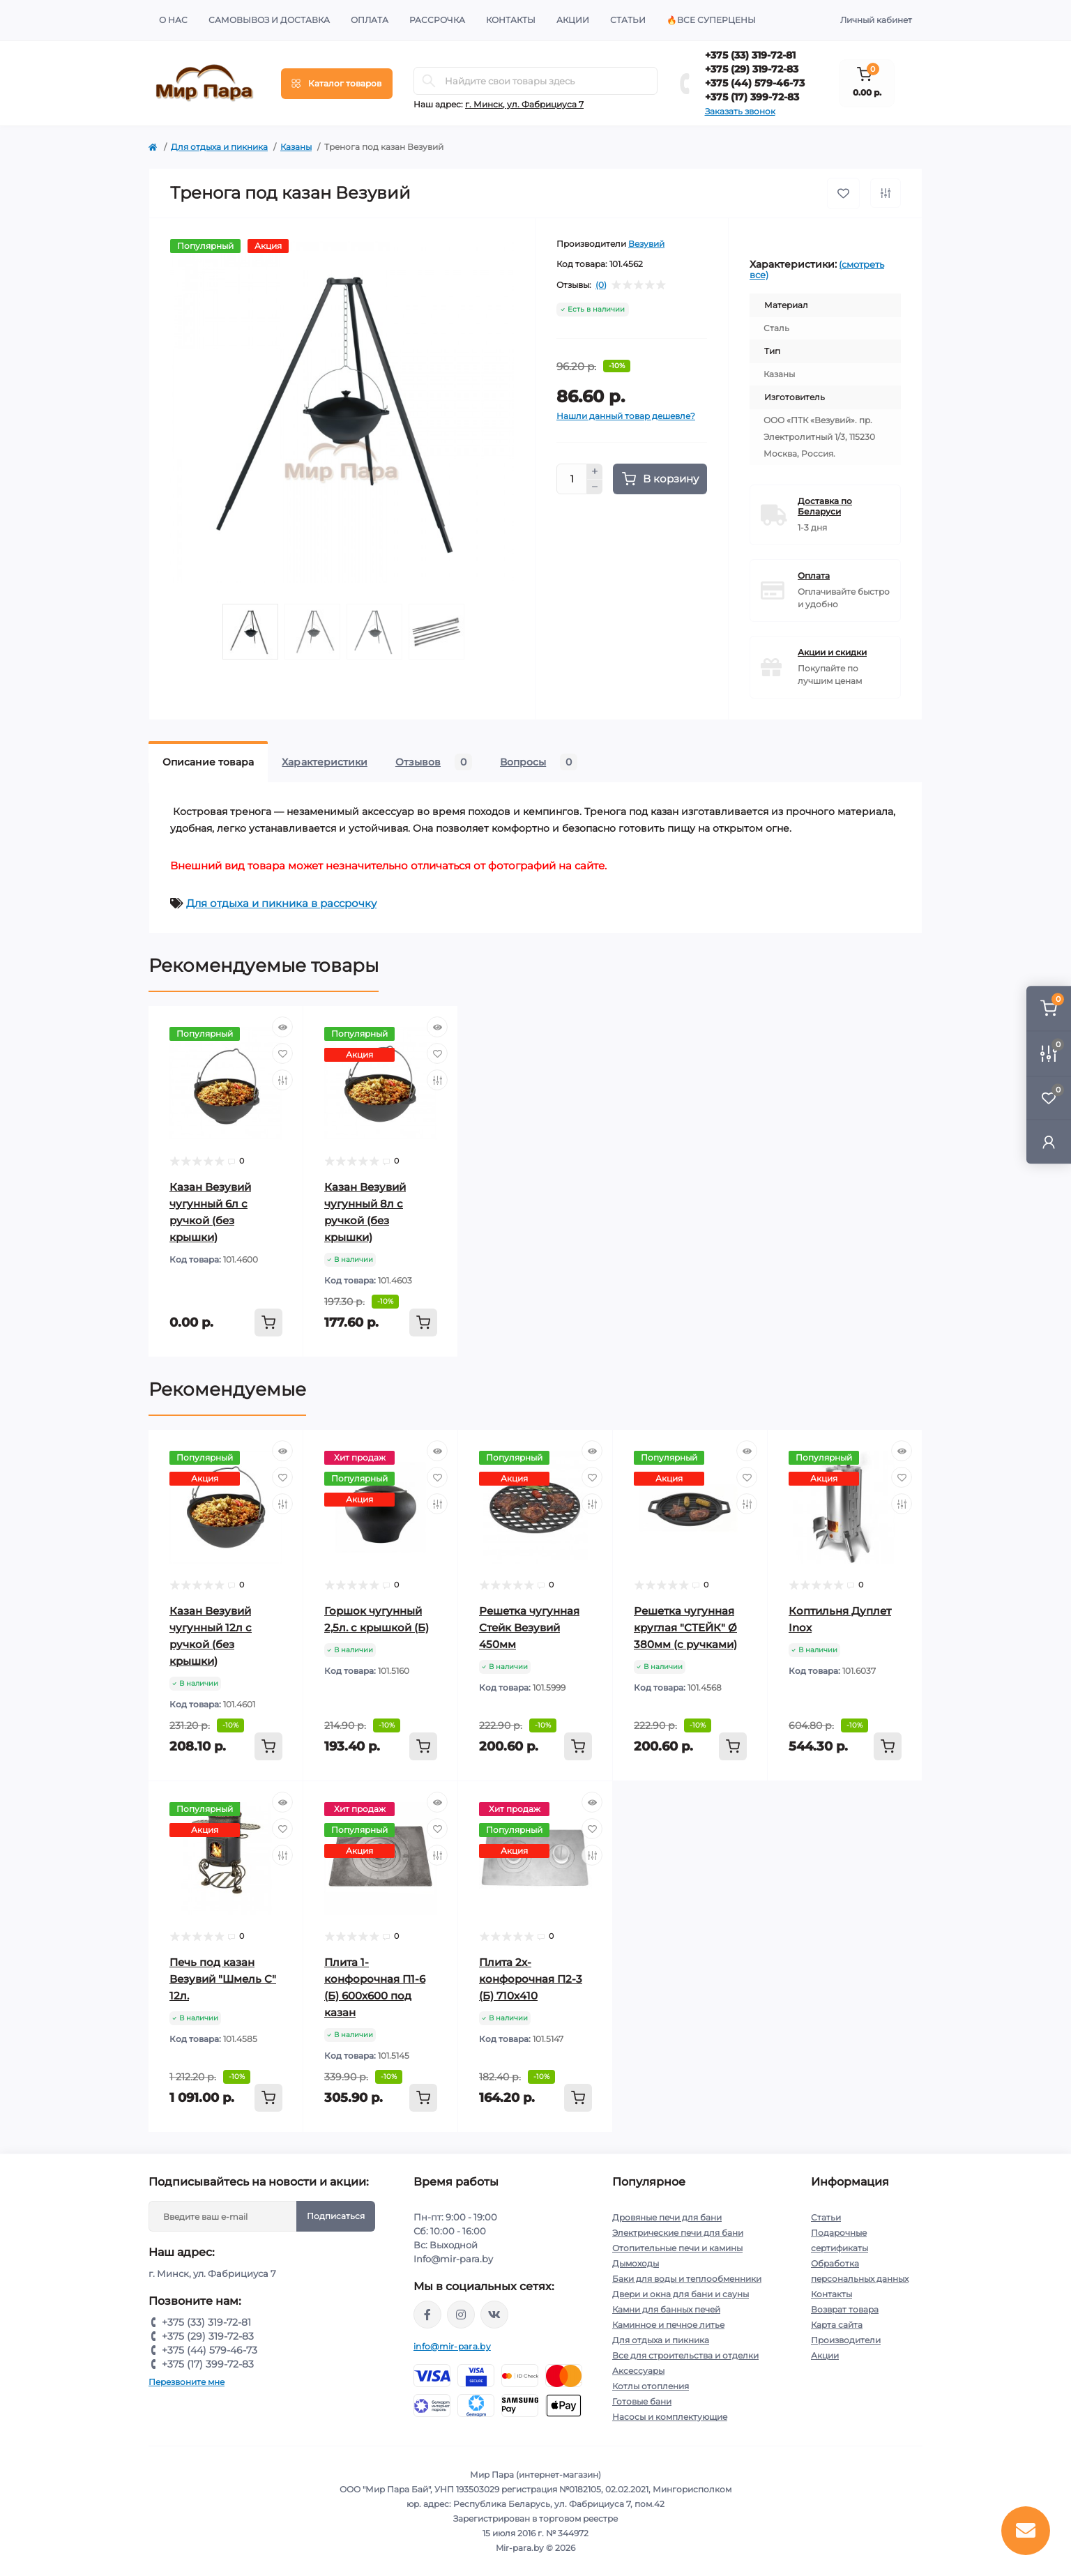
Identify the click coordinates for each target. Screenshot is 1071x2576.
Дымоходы (635, 2263)
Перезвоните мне (187, 2382)
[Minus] (594, 487)
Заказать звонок (740, 111)
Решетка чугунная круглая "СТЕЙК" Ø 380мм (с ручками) (685, 1627)
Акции (572, 20)
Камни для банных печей (666, 2309)
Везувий (646, 243)
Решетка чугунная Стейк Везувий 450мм (529, 1627)
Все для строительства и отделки (685, 2355)
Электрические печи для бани (677, 2232)
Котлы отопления (650, 2386)
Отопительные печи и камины (677, 2248)
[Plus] (594, 471)
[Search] (428, 81)
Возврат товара (845, 2309)
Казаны (296, 147)
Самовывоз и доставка (269, 20)
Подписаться (336, 2216)
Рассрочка (437, 20)
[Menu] (337, 83)
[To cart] (268, 1322)
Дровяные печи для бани (667, 2217)
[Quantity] (571, 479)
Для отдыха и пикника (219, 147)
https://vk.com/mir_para (494, 2314)
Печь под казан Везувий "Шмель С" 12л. (222, 1979)
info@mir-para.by (452, 2346)
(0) (601, 285)
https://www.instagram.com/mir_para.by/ (461, 2314)
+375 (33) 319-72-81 (750, 55)
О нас (173, 20)
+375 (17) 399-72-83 (752, 97)
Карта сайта (837, 2324)
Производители (846, 2340)
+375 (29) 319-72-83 (751, 69)
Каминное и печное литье (668, 2324)
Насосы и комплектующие (669, 2416)
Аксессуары (638, 2370)
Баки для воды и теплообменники (686, 2278)
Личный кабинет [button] (876, 20)
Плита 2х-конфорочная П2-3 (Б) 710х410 (530, 1979)
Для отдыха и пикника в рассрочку (281, 903)
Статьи (628, 20)
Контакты (511, 20)
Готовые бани (641, 2401)
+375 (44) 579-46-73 (755, 83)
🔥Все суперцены (711, 20)
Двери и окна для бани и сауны (680, 2294)
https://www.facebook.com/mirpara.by (427, 2314)
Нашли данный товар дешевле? (625, 416)
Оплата (369, 20)
